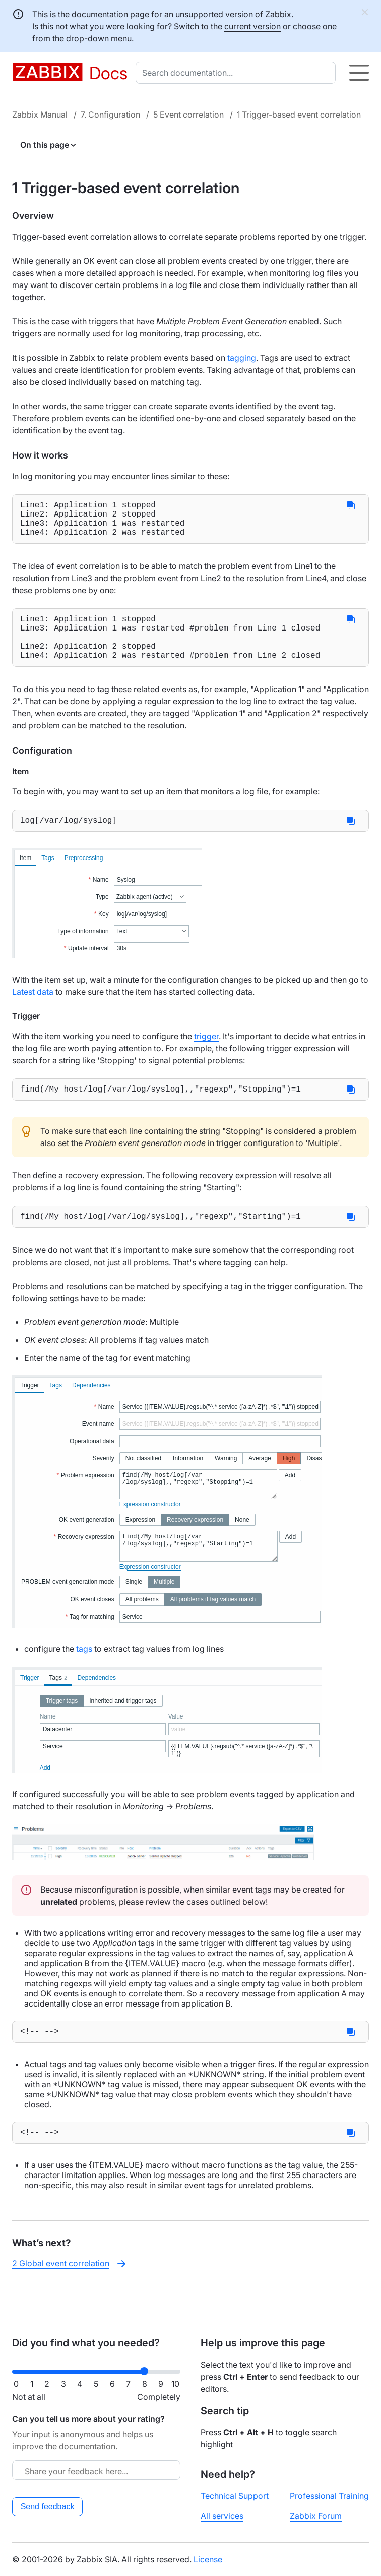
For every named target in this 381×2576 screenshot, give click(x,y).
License (208, 2559)
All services (222, 2516)
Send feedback (48, 2506)
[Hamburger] (359, 73)
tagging (241, 358)
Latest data (32, 1012)
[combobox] (238, 72)
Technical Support (235, 2496)
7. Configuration (110, 114)
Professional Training (329, 2496)
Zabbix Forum (316, 2516)
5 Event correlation (188, 114)
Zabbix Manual (40, 114)
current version (252, 26)
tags (84, 1673)
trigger (206, 1056)
